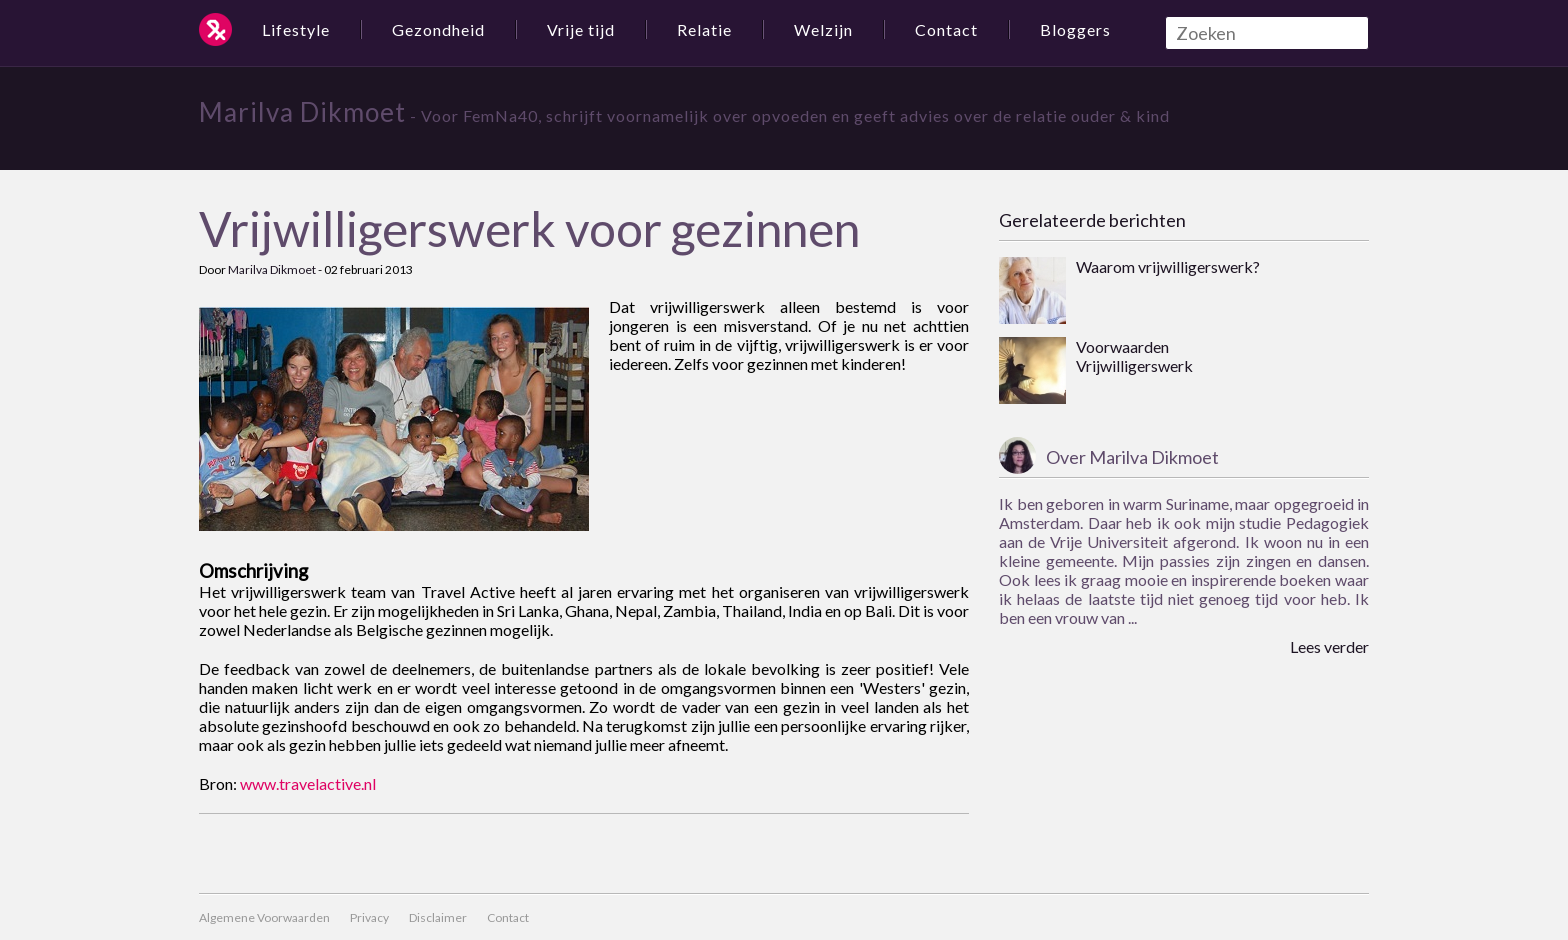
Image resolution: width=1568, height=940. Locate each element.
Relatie (704, 29)
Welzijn (823, 29)
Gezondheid (438, 29)
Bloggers (1075, 29)
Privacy (369, 917)
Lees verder (1329, 646)
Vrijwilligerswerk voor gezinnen (529, 228)
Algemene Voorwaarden (264, 917)
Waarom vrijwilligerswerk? (1168, 266)
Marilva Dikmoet (302, 112)
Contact (946, 29)
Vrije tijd (581, 29)
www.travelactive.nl (308, 783)
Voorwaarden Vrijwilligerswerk (1134, 356)
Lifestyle (296, 29)
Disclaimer (438, 917)
